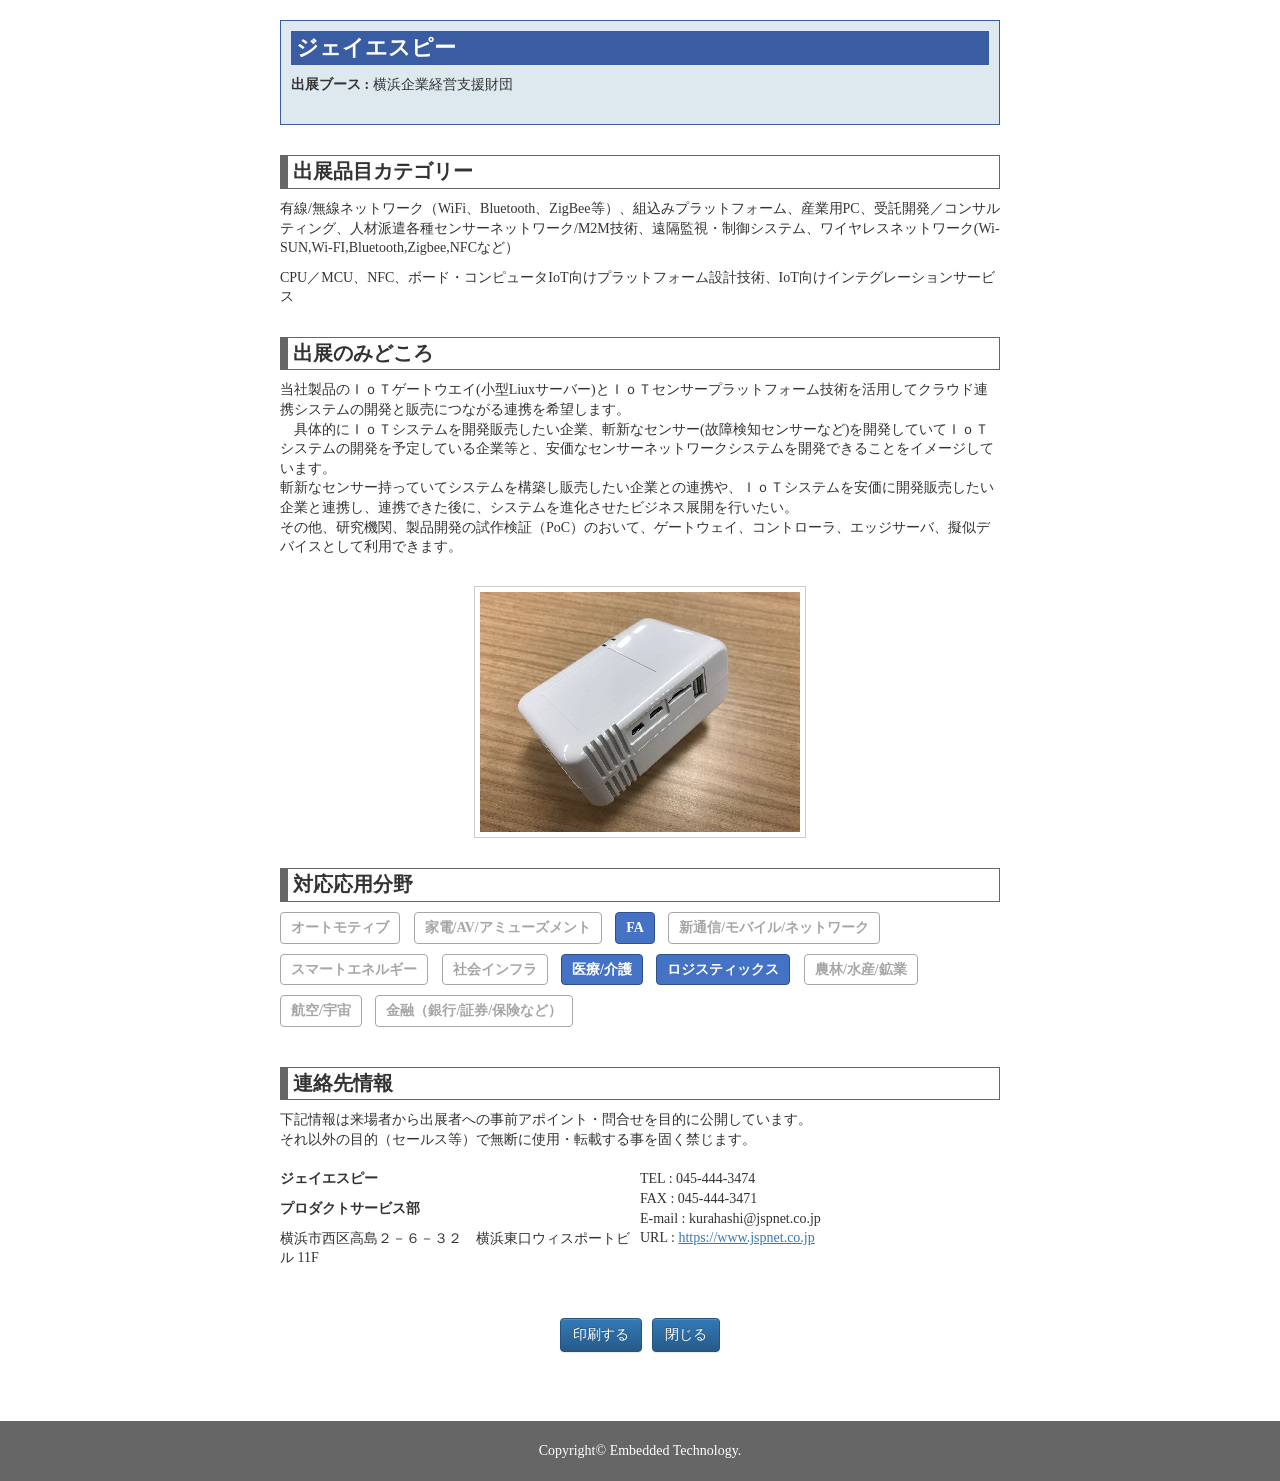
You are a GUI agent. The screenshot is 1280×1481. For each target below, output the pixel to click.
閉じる (686, 1334)
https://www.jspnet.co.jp (746, 1237)
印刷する (601, 1334)
